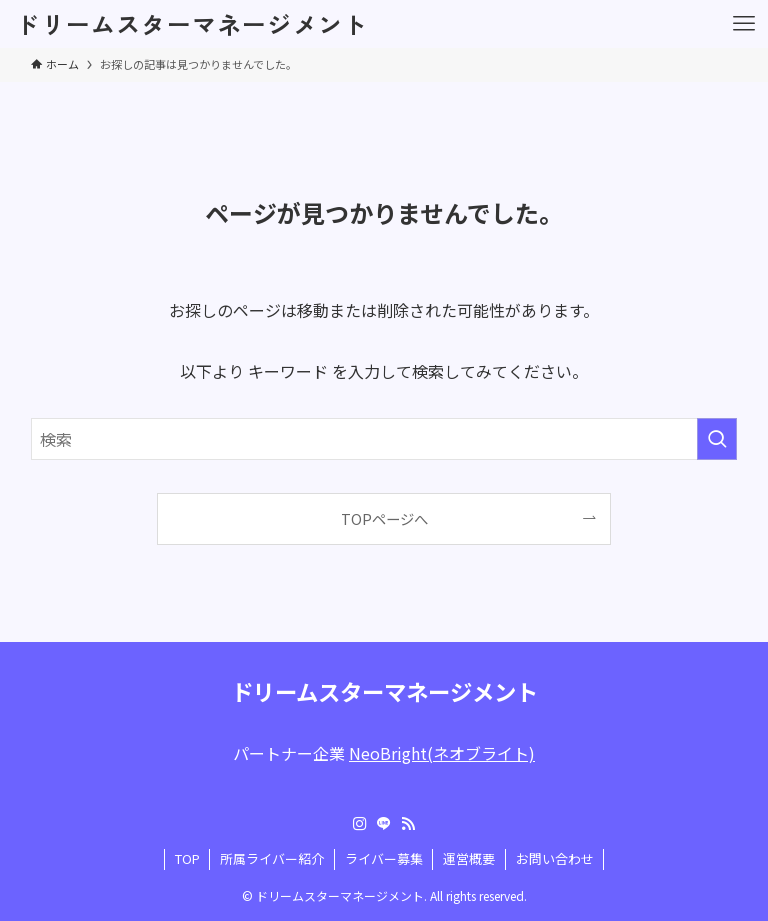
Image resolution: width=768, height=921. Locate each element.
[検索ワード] (384, 439)
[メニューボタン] (744, 24)
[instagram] (360, 824)
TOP (187, 858)
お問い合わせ (555, 858)
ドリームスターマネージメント (191, 24)
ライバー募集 (384, 858)
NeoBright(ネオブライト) (442, 753)
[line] (384, 824)
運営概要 (469, 858)
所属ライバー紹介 (272, 858)
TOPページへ (384, 518)
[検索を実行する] (717, 439)
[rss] (408, 824)
